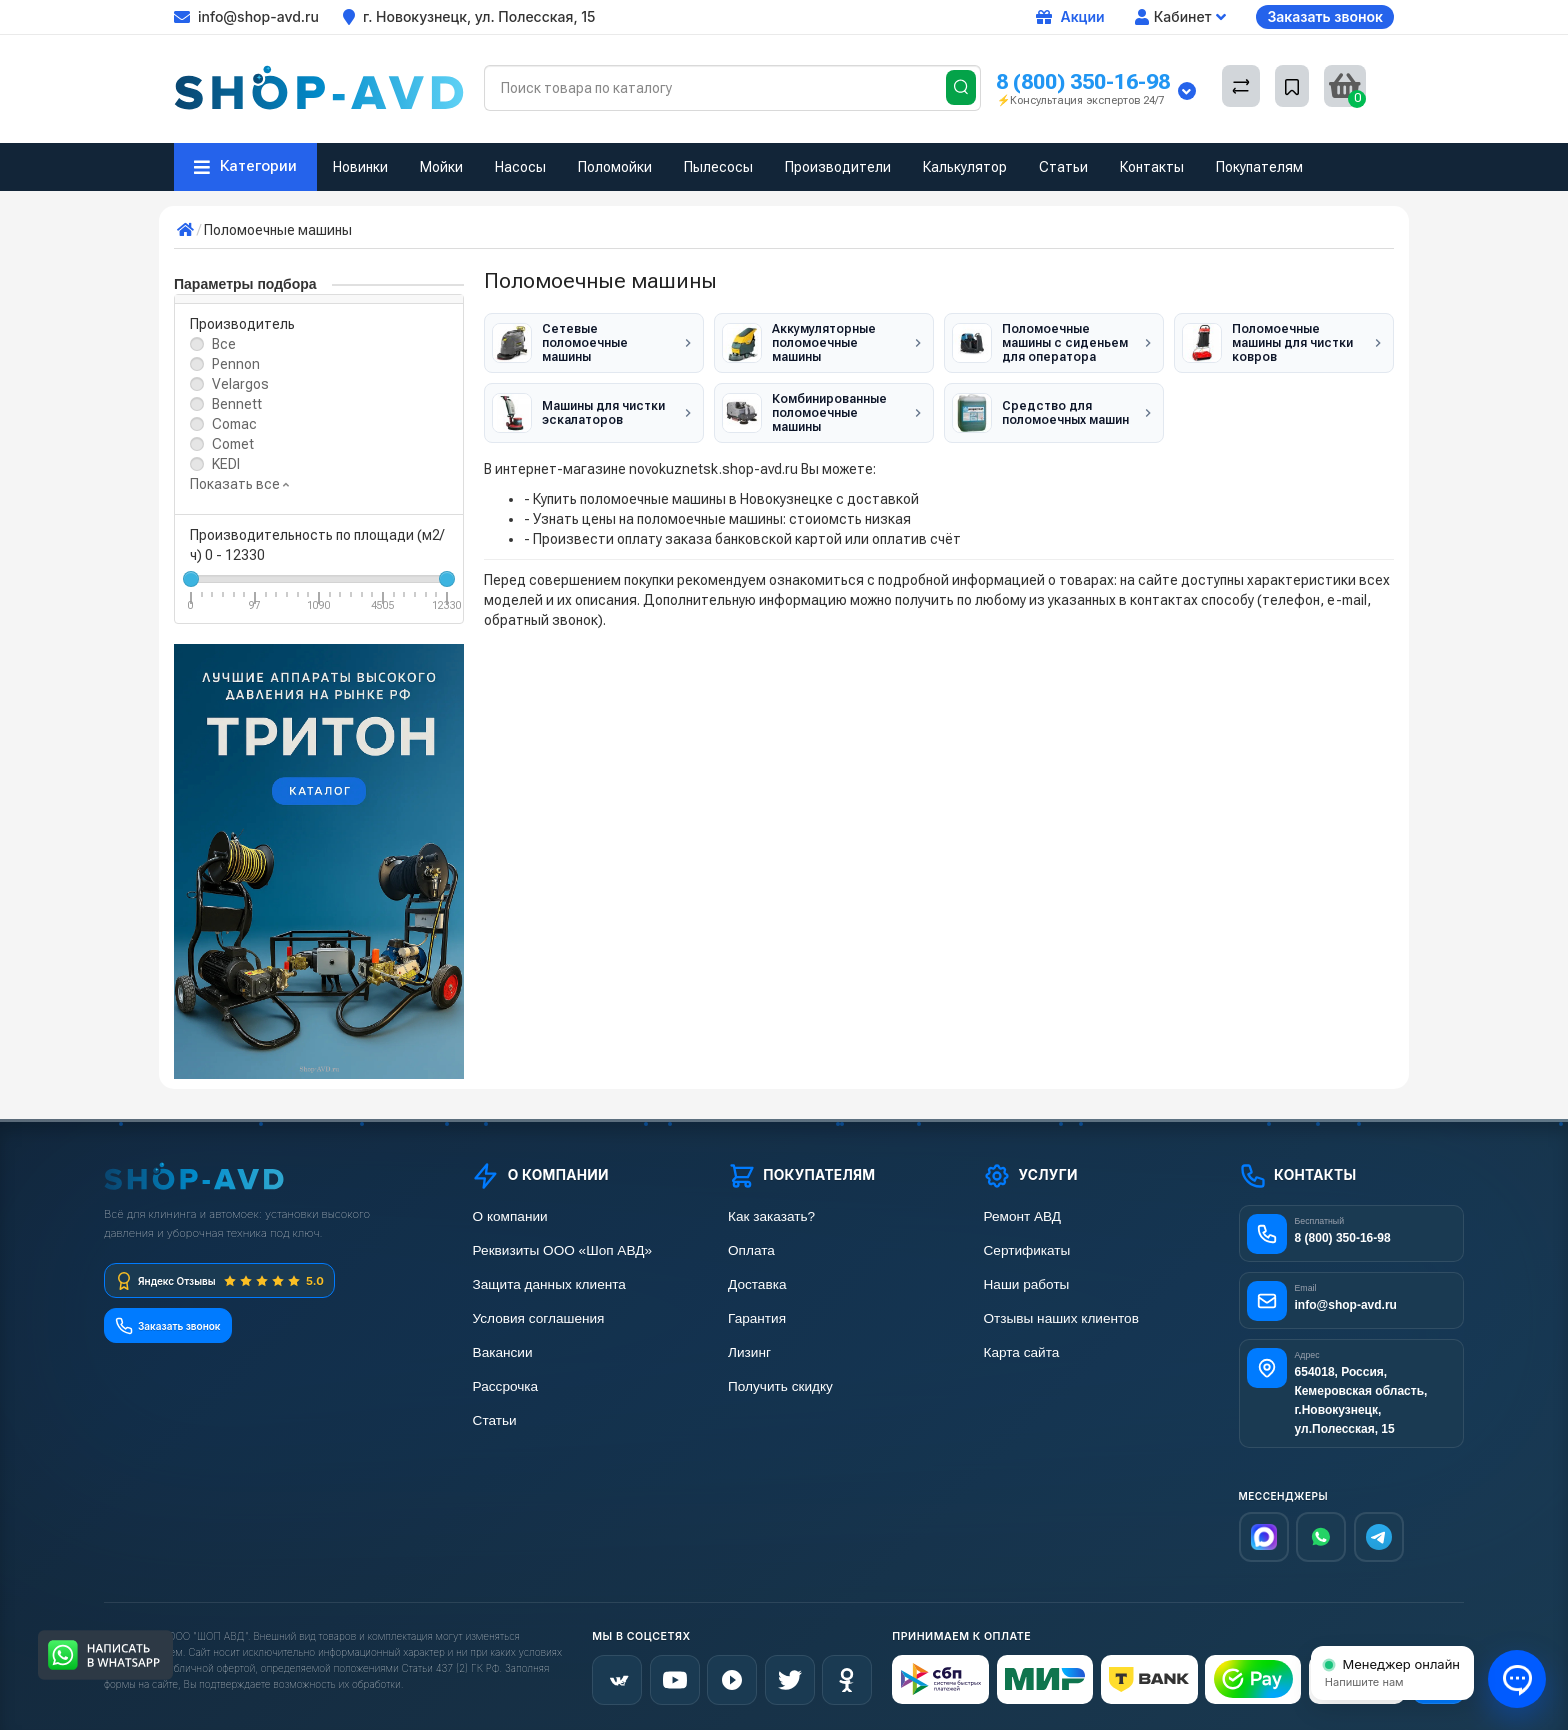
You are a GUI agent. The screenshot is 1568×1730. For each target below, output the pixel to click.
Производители (838, 167)
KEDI (226, 464)
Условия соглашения (537, 1318)
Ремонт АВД (1021, 1216)
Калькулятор (965, 167)
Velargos (240, 384)
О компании (509, 1216)
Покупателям (1259, 167)
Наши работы (1025, 1284)
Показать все (239, 484)
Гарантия (757, 1318)
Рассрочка (504, 1386)
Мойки (441, 167)
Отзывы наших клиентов (1060, 1318)
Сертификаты (1026, 1250)
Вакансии (502, 1352)
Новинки (360, 167)
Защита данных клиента (548, 1284)
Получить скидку (780, 1386)
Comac (234, 424)
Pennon (236, 364)
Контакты (1152, 167)
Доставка (757, 1284)
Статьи (1063, 167)
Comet (233, 444)
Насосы (520, 167)
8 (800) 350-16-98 (1083, 81)
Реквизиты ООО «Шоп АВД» (561, 1250)
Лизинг (749, 1352)
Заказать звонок (1325, 16)
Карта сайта (1020, 1352)
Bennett (237, 404)
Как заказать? (771, 1216)
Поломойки (615, 167)
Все (224, 344)
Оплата (751, 1250)
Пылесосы (718, 167)
